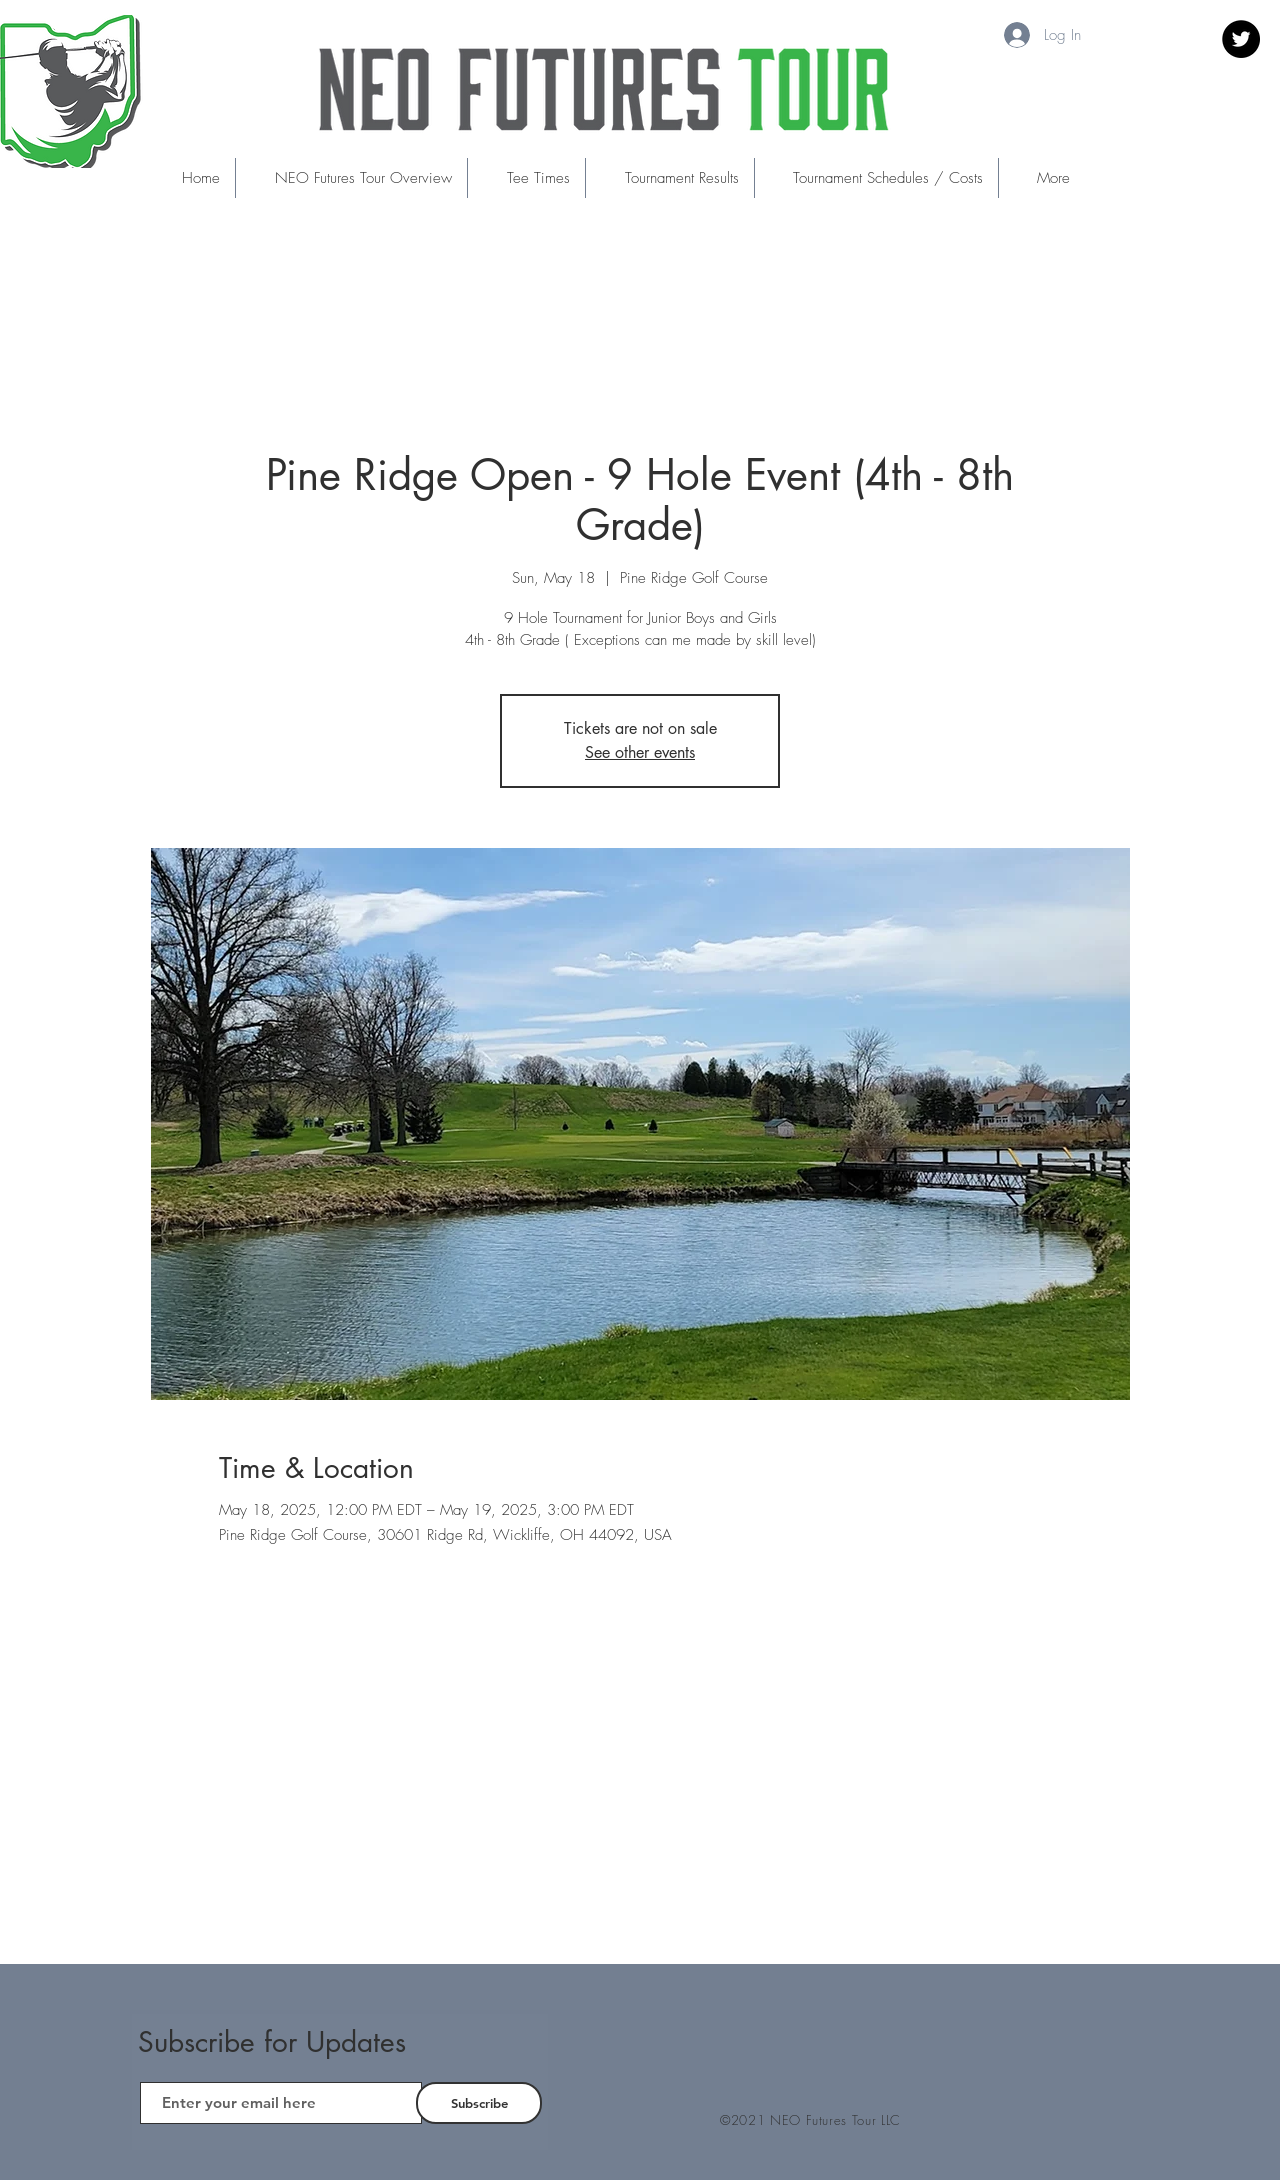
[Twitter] (1241, 39)
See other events (640, 752)
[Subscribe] (479, 2103)
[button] (526, 178)
